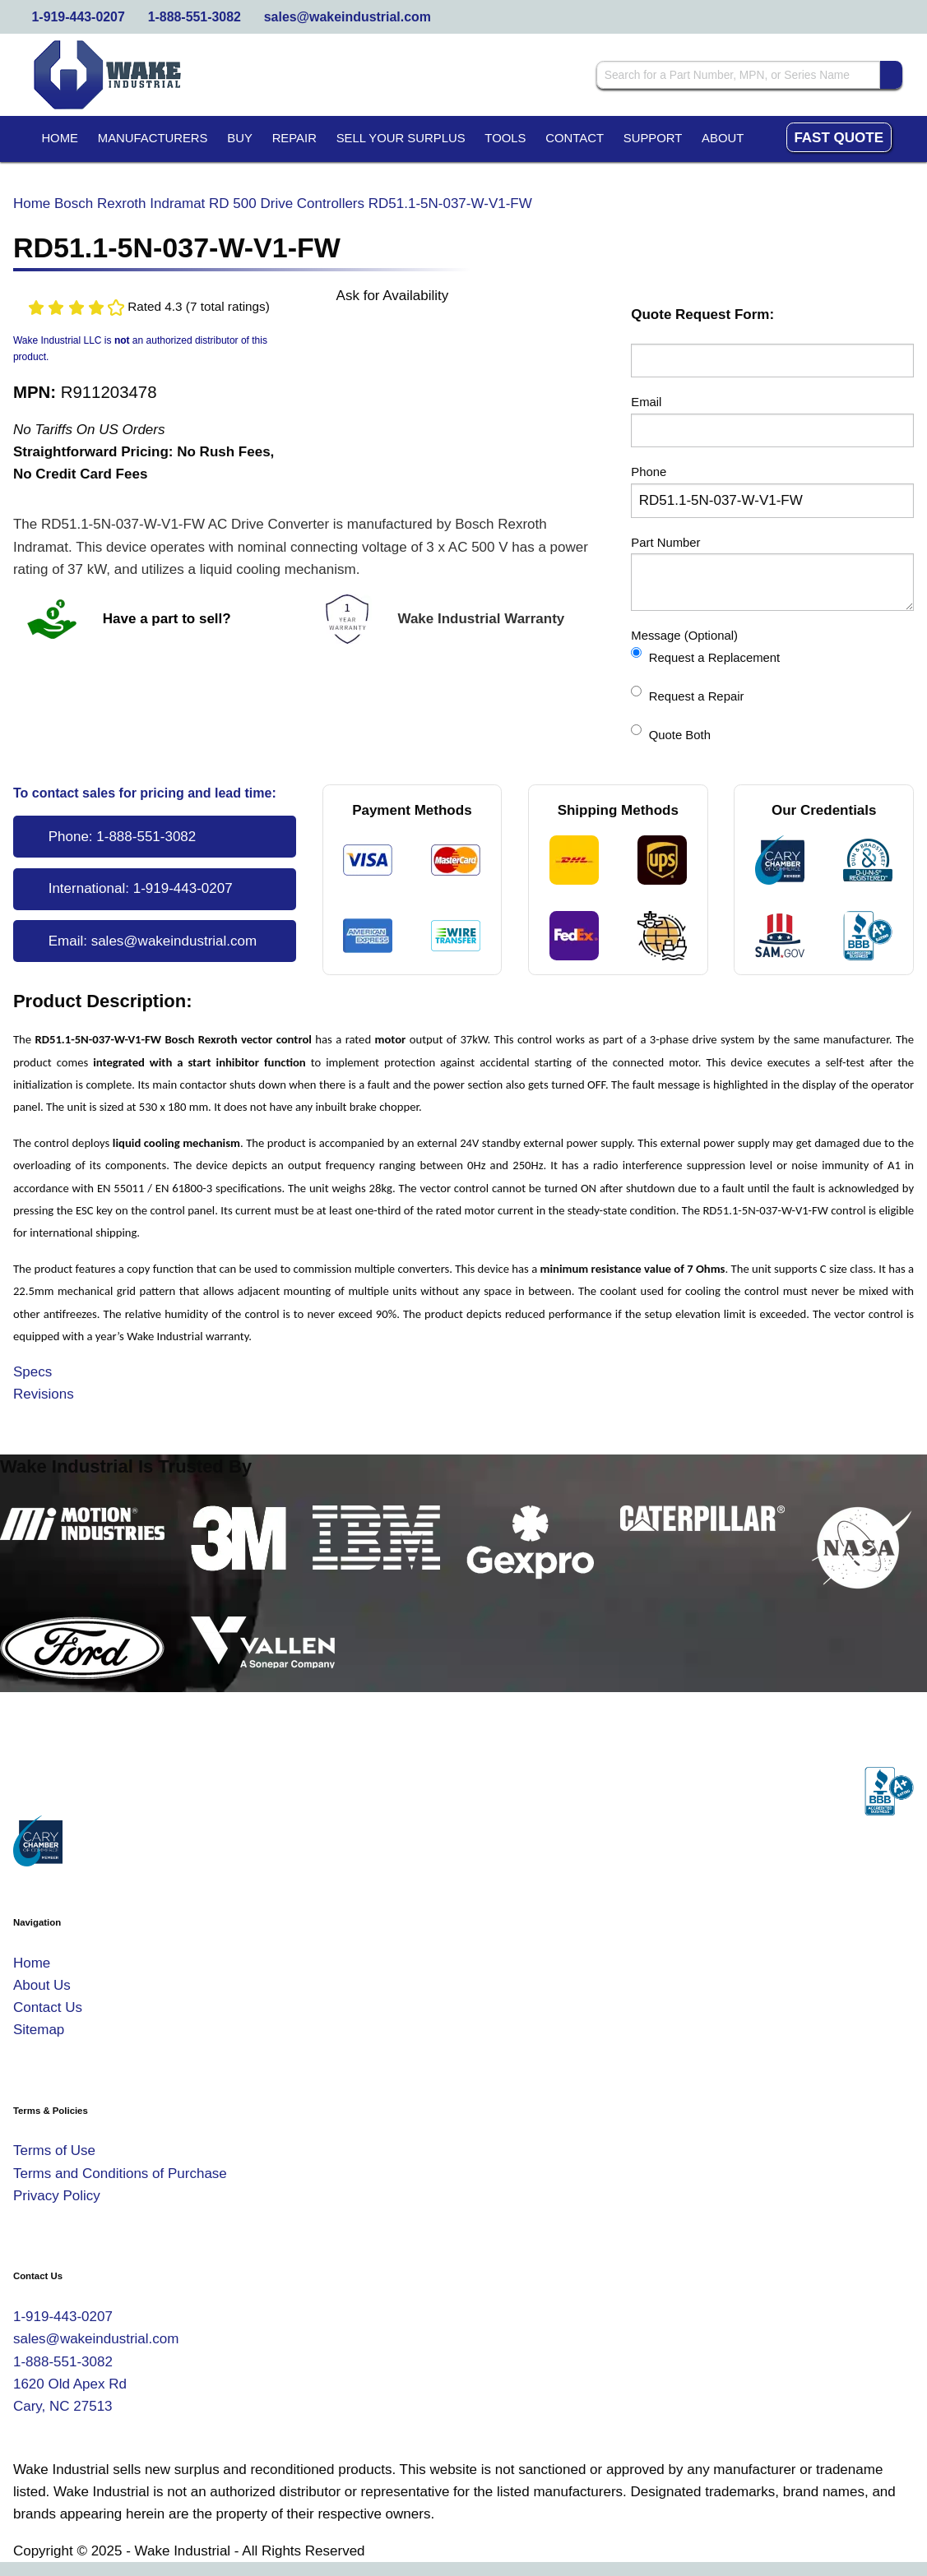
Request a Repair (687, 694)
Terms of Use (54, 2150)
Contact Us (47, 2007)
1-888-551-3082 (194, 17)
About (723, 138)
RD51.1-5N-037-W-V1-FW (450, 203)
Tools (505, 138)
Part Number (665, 542)
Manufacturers (153, 138)
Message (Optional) (684, 635)
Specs (32, 1372)
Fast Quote (838, 138)
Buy (240, 138)
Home (59, 138)
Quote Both (671, 733)
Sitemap (38, 2029)
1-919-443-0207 (78, 17)
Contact (574, 138)
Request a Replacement (705, 655)
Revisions (43, 1394)
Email (646, 402)
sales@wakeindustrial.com (347, 17)
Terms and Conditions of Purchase (120, 2173)
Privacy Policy (56, 2196)
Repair (294, 138)
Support (653, 138)
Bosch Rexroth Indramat (129, 203)
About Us (42, 1985)
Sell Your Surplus (401, 138)
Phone (648, 472)
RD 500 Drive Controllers (286, 203)
